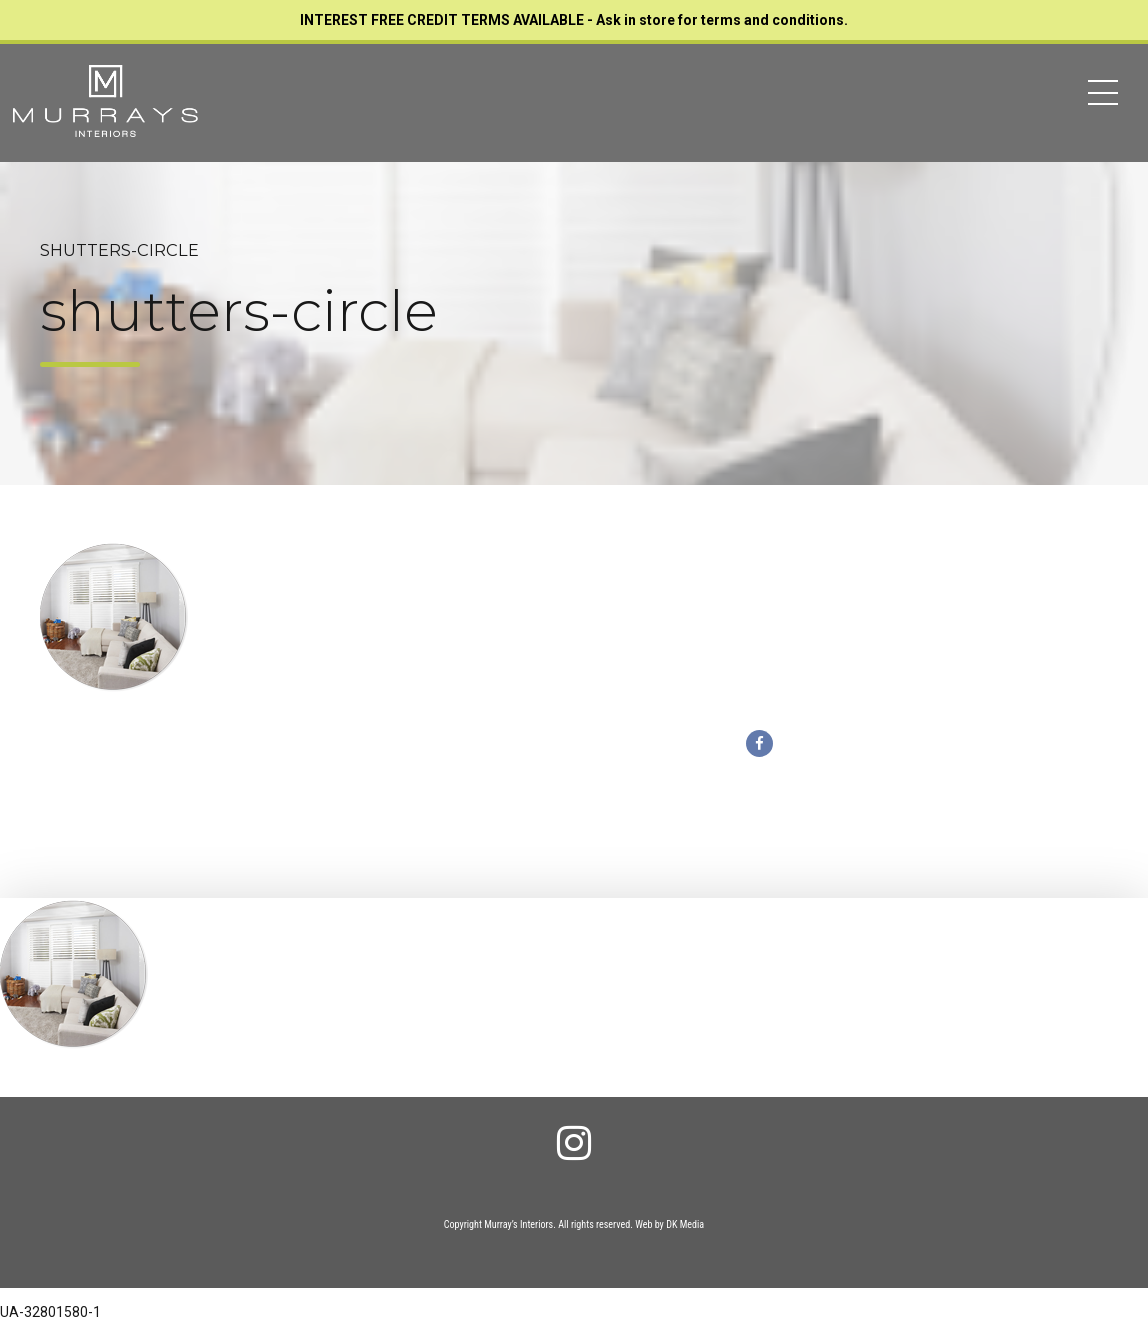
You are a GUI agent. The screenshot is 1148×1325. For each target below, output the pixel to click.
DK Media (685, 1224)
